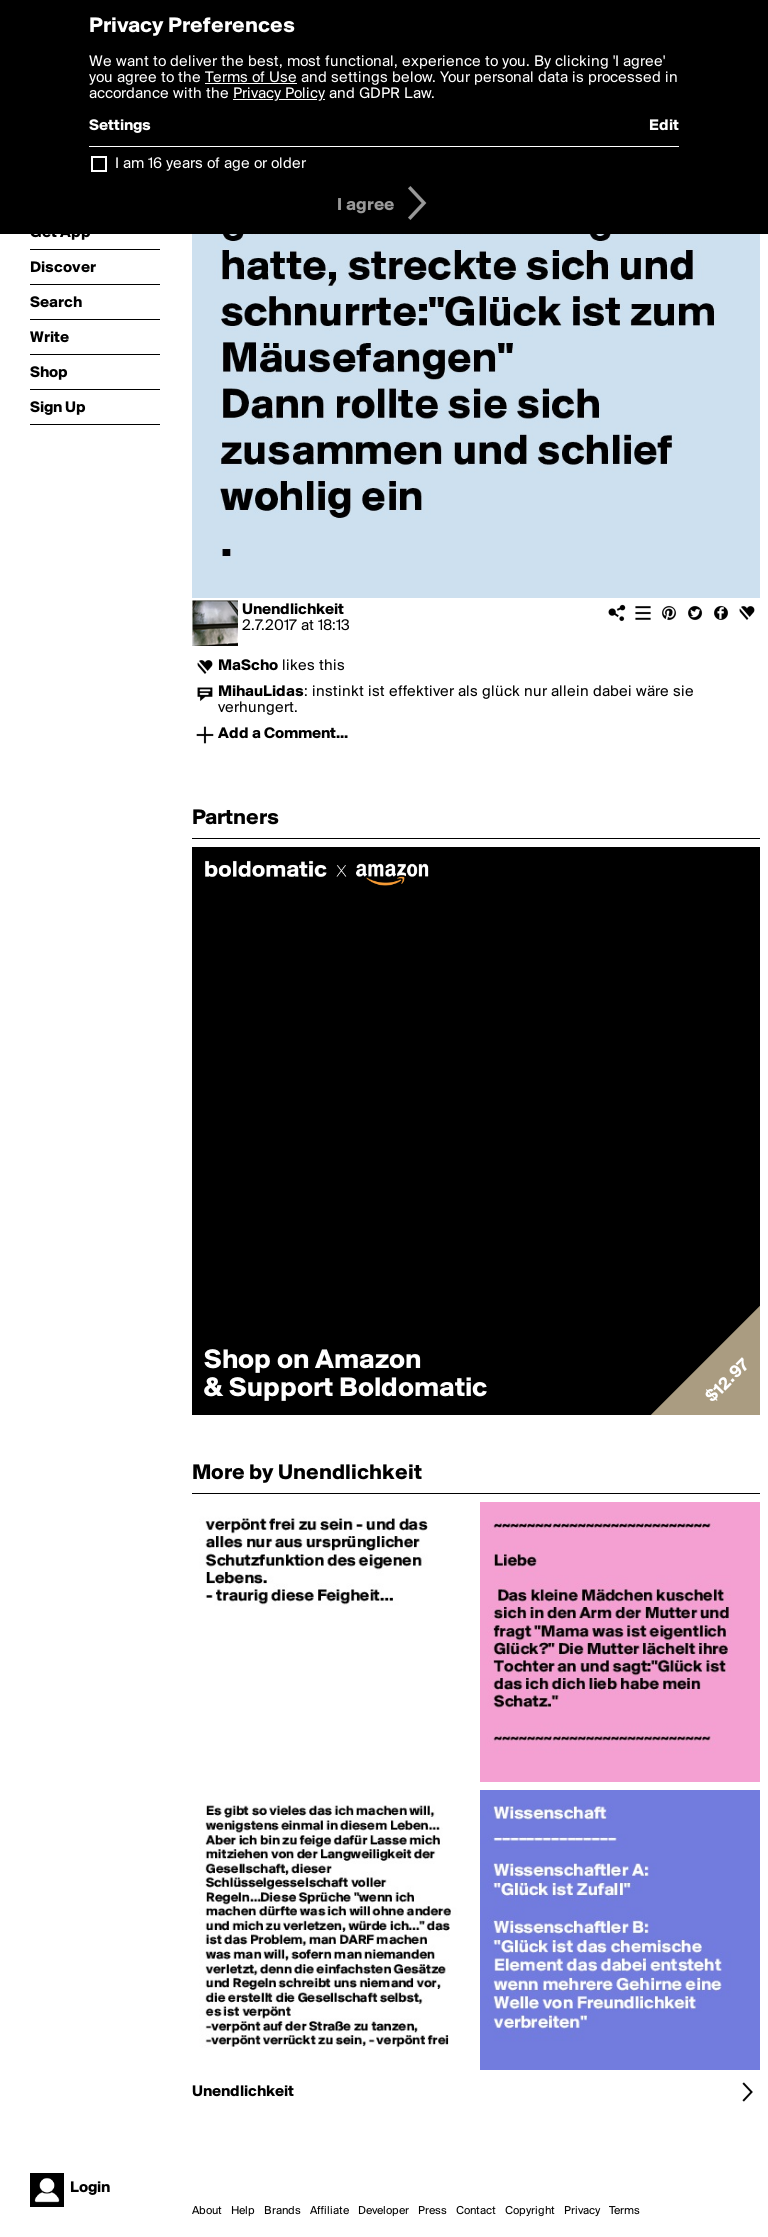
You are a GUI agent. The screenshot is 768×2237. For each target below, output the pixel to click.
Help (243, 2211)
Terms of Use (251, 78)
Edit (664, 126)
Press (432, 2211)
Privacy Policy (279, 94)
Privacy (582, 2211)
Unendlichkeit (293, 610)
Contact (476, 2211)
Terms (624, 2211)
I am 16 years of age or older (210, 164)
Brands (282, 2211)
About (207, 2211)
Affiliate (329, 2211)
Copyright (530, 2211)
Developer (383, 2211)
